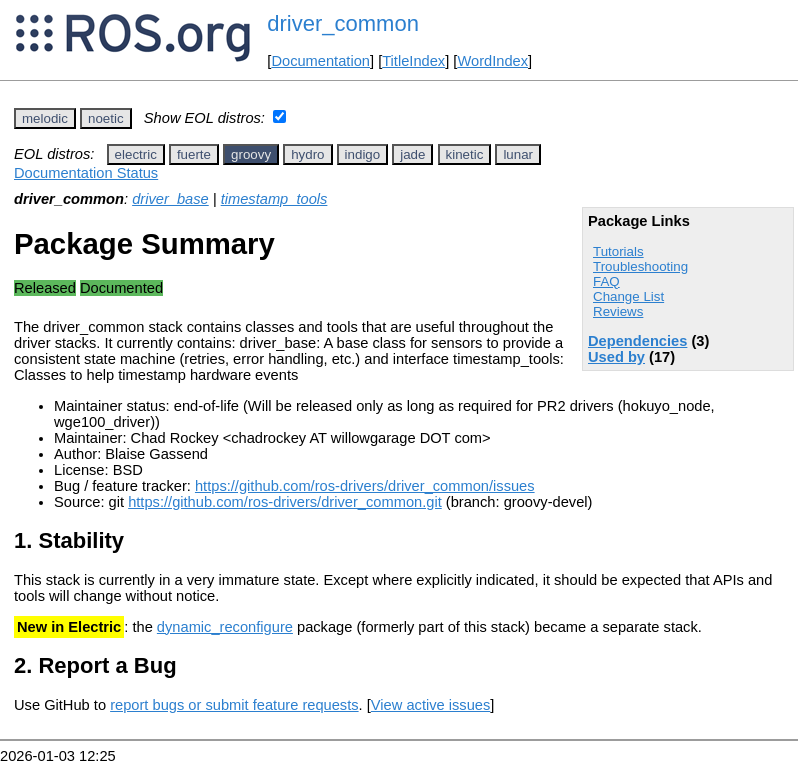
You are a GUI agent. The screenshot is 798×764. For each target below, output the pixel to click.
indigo (363, 154)
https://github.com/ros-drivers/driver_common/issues (365, 486)
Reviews (618, 311)
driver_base (170, 199)
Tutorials (618, 251)
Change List (628, 296)
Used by (616, 357)
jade (412, 154)
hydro (307, 154)
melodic (45, 118)
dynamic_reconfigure (225, 627)
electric (136, 154)
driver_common (343, 23)
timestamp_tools (274, 199)
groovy (251, 154)
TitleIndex (413, 61)
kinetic (465, 154)
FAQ (606, 281)
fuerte (194, 154)
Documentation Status (86, 173)
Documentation (320, 61)
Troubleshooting (640, 266)
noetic (106, 118)
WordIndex (492, 61)
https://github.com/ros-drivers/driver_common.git (285, 502)
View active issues (430, 705)
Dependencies (637, 341)
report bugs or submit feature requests (234, 705)
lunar (518, 154)
